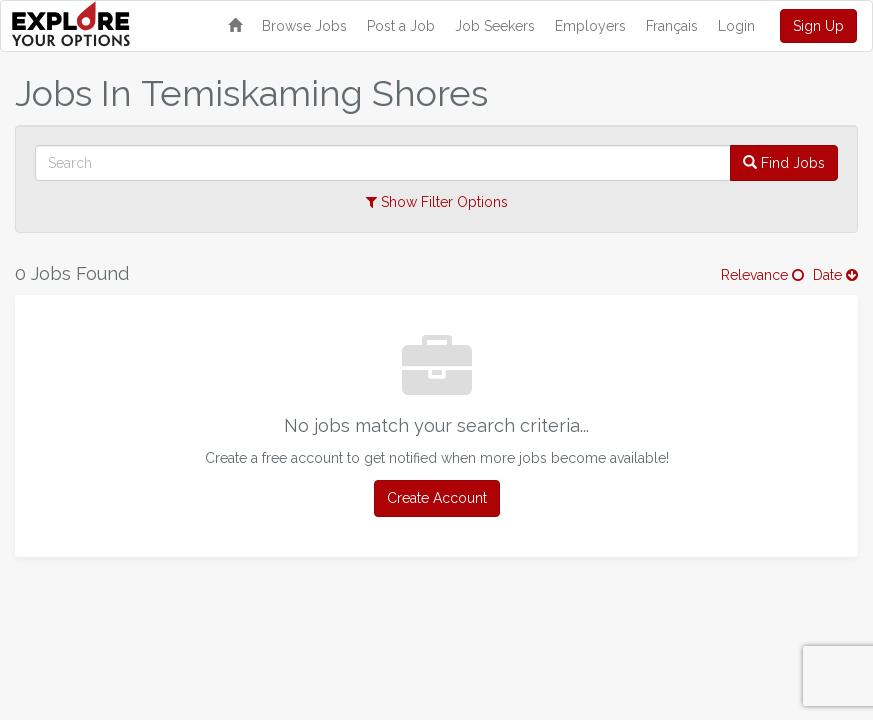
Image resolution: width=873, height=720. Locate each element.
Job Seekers (495, 26)
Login (736, 26)
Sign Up (818, 26)
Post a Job (401, 26)
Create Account (437, 498)
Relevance (762, 275)
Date (835, 275)
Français (672, 26)
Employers (590, 26)
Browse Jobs (304, 26)
